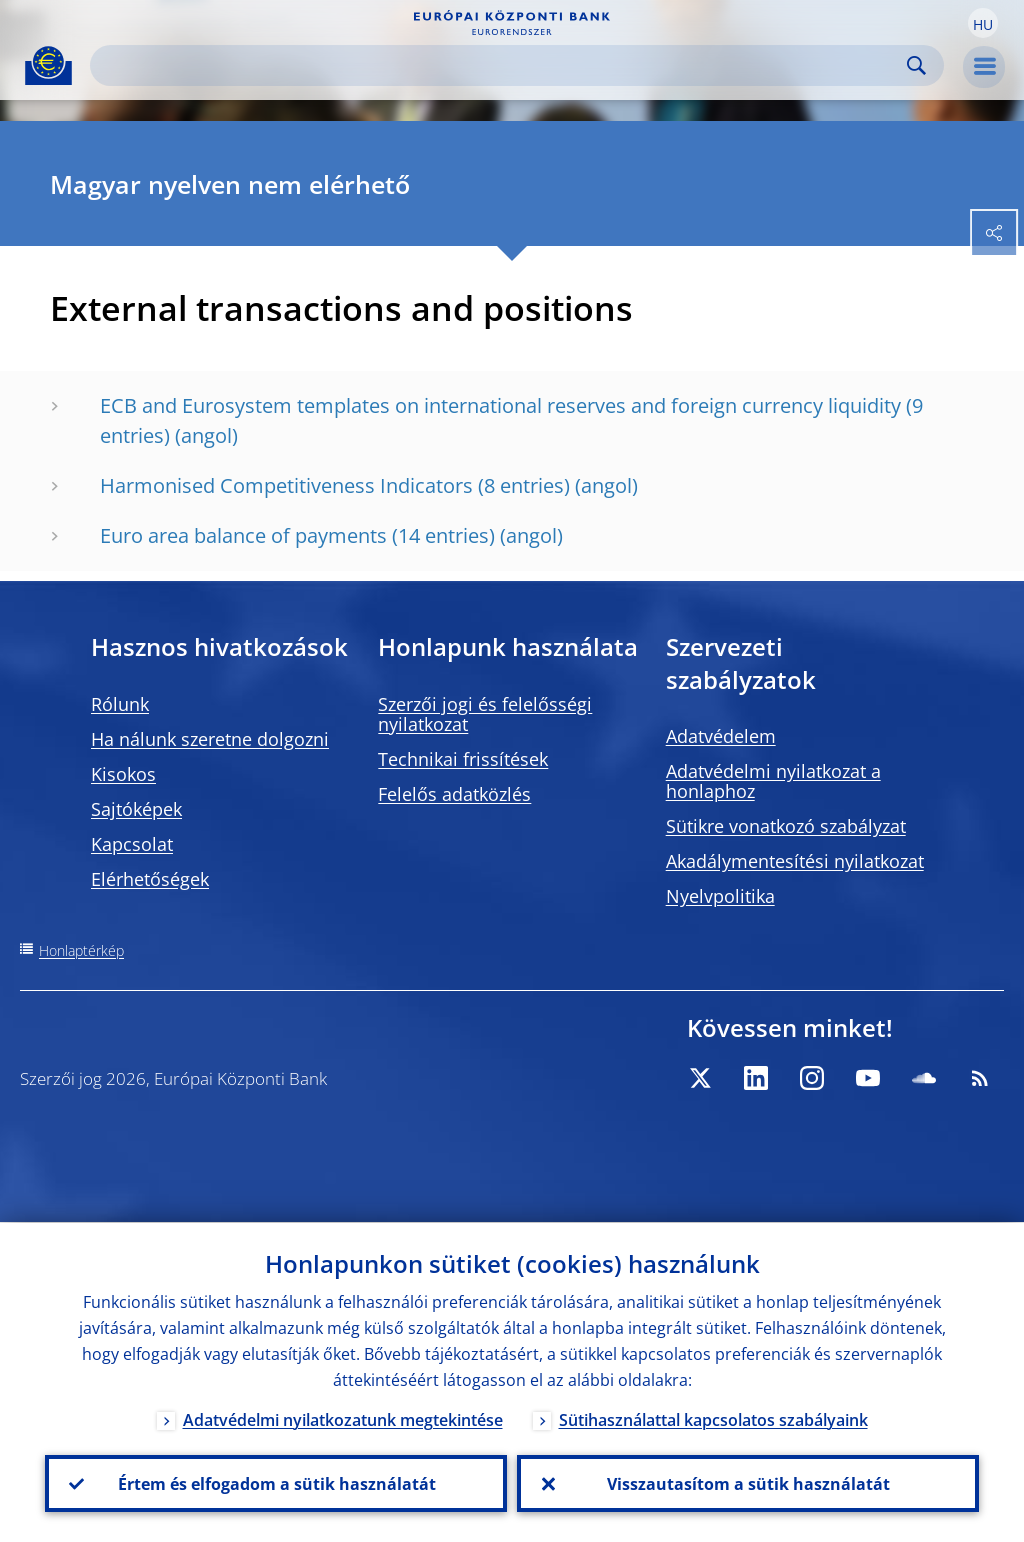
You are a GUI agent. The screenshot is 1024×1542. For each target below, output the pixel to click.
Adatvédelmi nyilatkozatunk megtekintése (343, 1419)
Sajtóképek (136, 809)
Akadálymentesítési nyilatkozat (795, 861)
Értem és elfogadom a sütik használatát (276, 1483)
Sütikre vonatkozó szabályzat (786, 826)
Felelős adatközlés (454, 794)
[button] (983, 23)
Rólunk (120, 704)
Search (916, 65)
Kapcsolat (132, 844)
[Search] (501, 65)
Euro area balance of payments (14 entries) (297, 535)
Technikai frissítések (463, 759)
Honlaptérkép (81, 950)
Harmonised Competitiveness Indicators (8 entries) (335, 485)
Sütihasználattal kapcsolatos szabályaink (713, 1419)
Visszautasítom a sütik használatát (748, 1483)
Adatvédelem (721, 736)
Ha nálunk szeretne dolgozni (210, 739)
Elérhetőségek (150, 879)
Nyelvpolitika (720, 896)
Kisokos (123, 774)
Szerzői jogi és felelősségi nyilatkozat (485, 714)
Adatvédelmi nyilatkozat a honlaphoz (773, 781)
